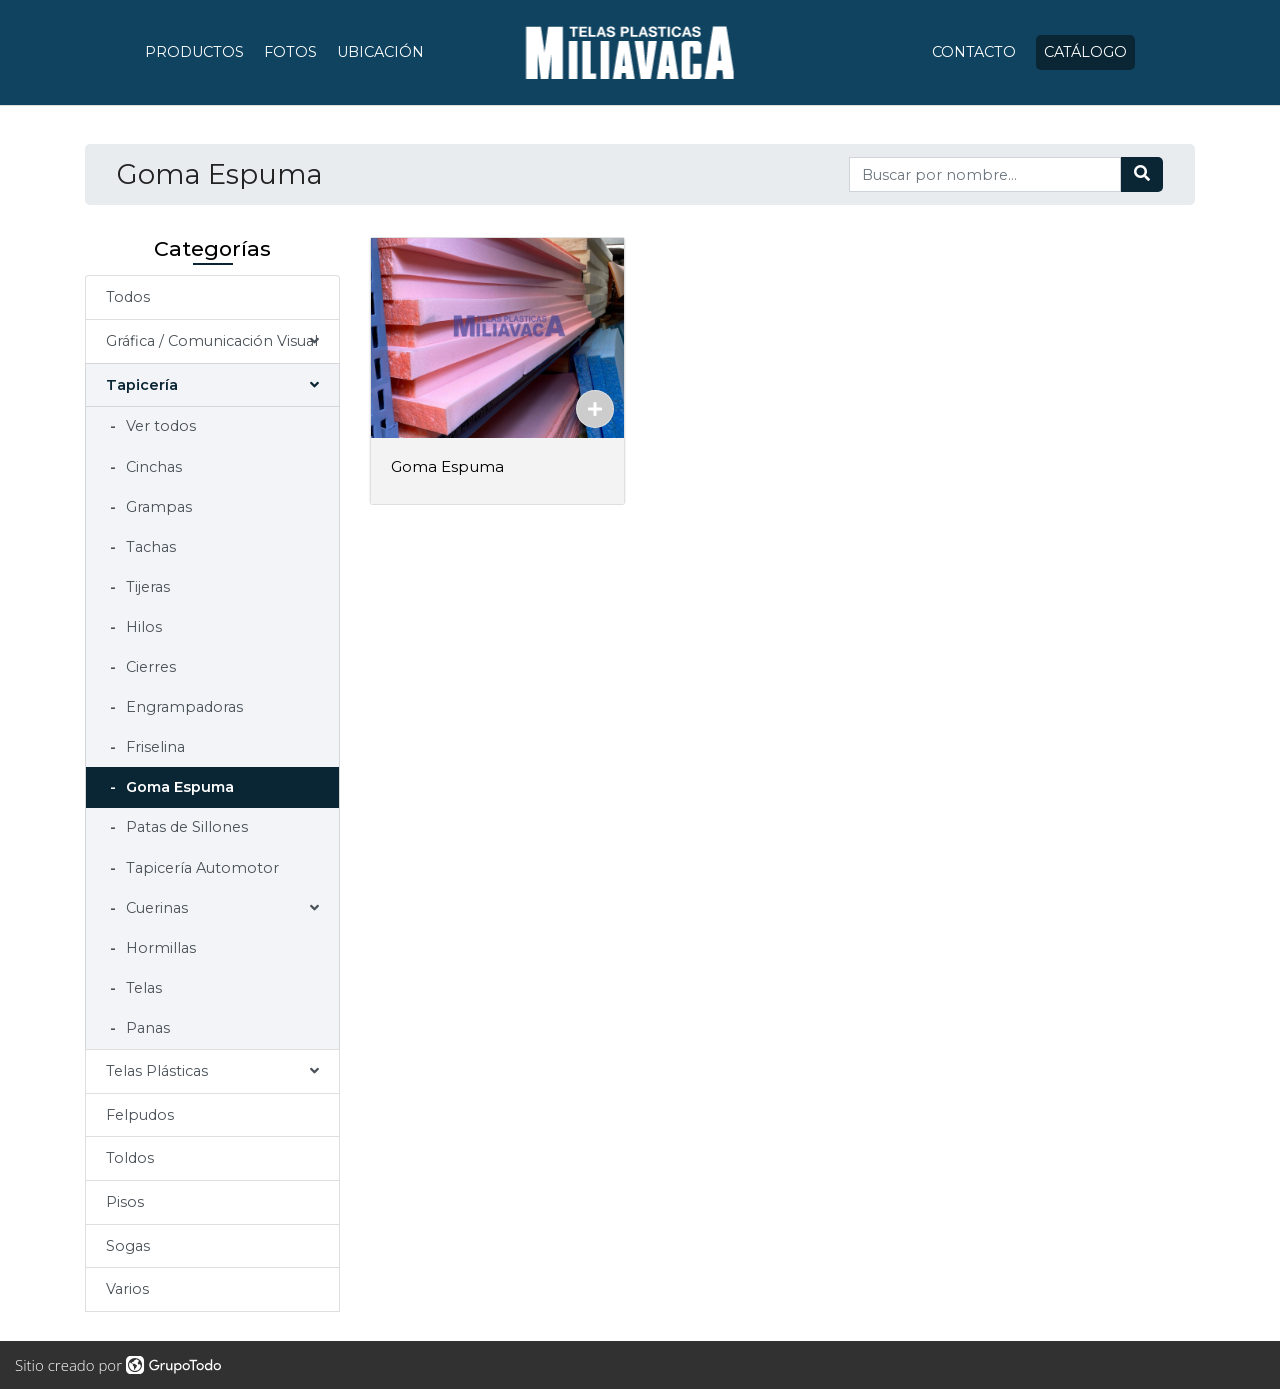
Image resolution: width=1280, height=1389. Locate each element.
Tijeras (146, 587)
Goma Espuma (178, 787)
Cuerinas (155, 908)
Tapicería (142, 385)
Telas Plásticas (157, 1071)
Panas (146, 1028)
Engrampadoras (182, 707)
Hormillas (159, 948)
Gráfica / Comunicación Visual (212, 341)
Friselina (153, 747)
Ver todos (159, 426)
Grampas (157, 507)
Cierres (149, 667)
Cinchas (152, 467)
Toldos (130, 1158)
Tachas (149, 547)
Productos (194, 52)
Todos (128, 297)
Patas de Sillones (185, 827)
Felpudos (140, 1115)
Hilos (142, 627)
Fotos (290, 52)
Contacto (974, 52)
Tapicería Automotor (200, 868)
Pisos (125, 1202)
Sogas (128, 1246)
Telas (142, 988)
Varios (127, 1289)
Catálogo (1085, 52)
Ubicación (380, 52)
